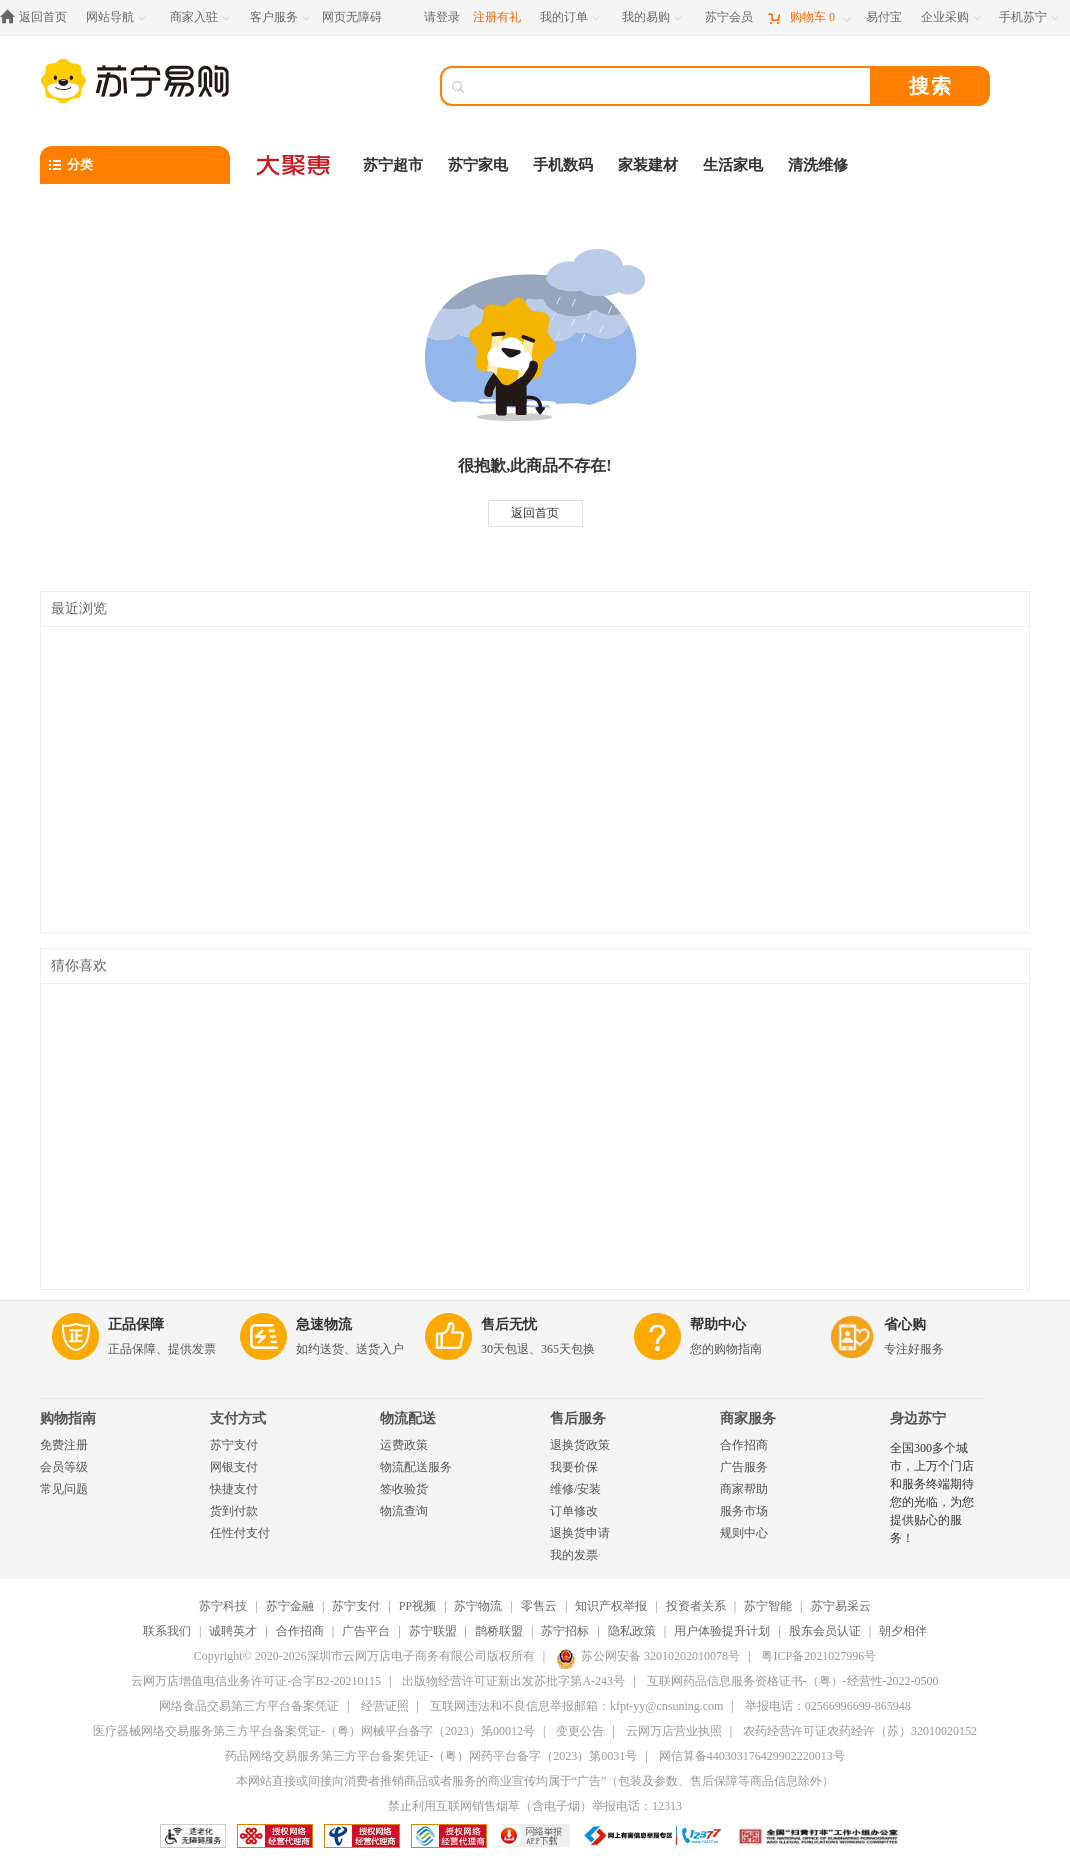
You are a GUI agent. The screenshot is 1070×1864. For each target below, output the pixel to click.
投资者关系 (696, 1606)
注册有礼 (497, 17)
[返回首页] (38, 17)
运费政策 (404, 1445)
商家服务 (748, 1418)
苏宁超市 (393, 165)
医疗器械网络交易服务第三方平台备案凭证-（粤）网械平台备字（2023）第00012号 (314, 1731)
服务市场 (744, 1511)
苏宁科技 (223, 1606)
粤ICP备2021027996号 (818, 1656)
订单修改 (574, 1511)
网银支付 (234, 1467)
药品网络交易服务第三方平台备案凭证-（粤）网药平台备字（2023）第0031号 (431, 1756)
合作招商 (744, 1445)
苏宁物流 (478, 1606)
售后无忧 (509, 1324)
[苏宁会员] (729, 17)
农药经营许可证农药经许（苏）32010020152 (860, 1731)
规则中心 (744, 1533)
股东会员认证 (825, 1631)
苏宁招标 (565, 1631)
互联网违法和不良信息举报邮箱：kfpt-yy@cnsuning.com (576, 1706)
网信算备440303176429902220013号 (752, 1756)
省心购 (905, 1324)
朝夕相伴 (903, 1631)
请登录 (442, 17)
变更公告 (580, 1731)
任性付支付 (240, 1533)
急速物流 (324, 1324)
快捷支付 (234, 1489)
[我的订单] (571, 17)
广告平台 (366, 1631)
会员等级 (64, 1467)
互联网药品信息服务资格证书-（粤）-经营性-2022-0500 (793, 1681)
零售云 (539, 1606)
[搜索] (670, 86)
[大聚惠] (295, 165)
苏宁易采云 (841, 1606)
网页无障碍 (352, 17)
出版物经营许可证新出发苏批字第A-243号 (513, 1681)
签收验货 (404, 1489)
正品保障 (136, 1324)
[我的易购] (653, 17)
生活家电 (733, 165)
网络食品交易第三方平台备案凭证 (249, 1706)
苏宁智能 (768, 1606)
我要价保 (574, 1467)
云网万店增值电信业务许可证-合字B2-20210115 (256, 1681)
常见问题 (64, 1489)
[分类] (135, 165)
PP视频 (417, 1606)
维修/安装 (575, 1489)
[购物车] (809, 17)
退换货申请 (580, 1533)
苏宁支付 (234, 1445)
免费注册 (64, 1445)
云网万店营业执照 (674, 1731)
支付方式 (238, 1418)
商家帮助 (744, 1489)
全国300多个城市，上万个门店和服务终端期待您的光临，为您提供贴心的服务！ (932, 1493)
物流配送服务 (416, 1467)
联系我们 (167, 1631)
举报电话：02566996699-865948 (828, 1706)
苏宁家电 (478, 165)
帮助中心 (718, 1324)
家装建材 (648, 165)
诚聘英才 (233, 1631)
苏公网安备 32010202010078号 (648, 1656)
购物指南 (68, 1418)
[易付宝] (884, 17)
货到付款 (234, 1511)
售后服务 (578, 1418)
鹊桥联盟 (499, 1631)
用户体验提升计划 (722, 1631)
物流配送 (408, 1418)
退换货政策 (580, 1445)
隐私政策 (632, 1631)
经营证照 (385, 1706)
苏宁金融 (290, 1606)
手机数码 (563, 165)
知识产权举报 (611, 1606)
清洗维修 (818, 165)
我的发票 (574, 1555)
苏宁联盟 (433, 1631)
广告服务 (744, 1467)
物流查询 (404, 1511)
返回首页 (535, 513)
